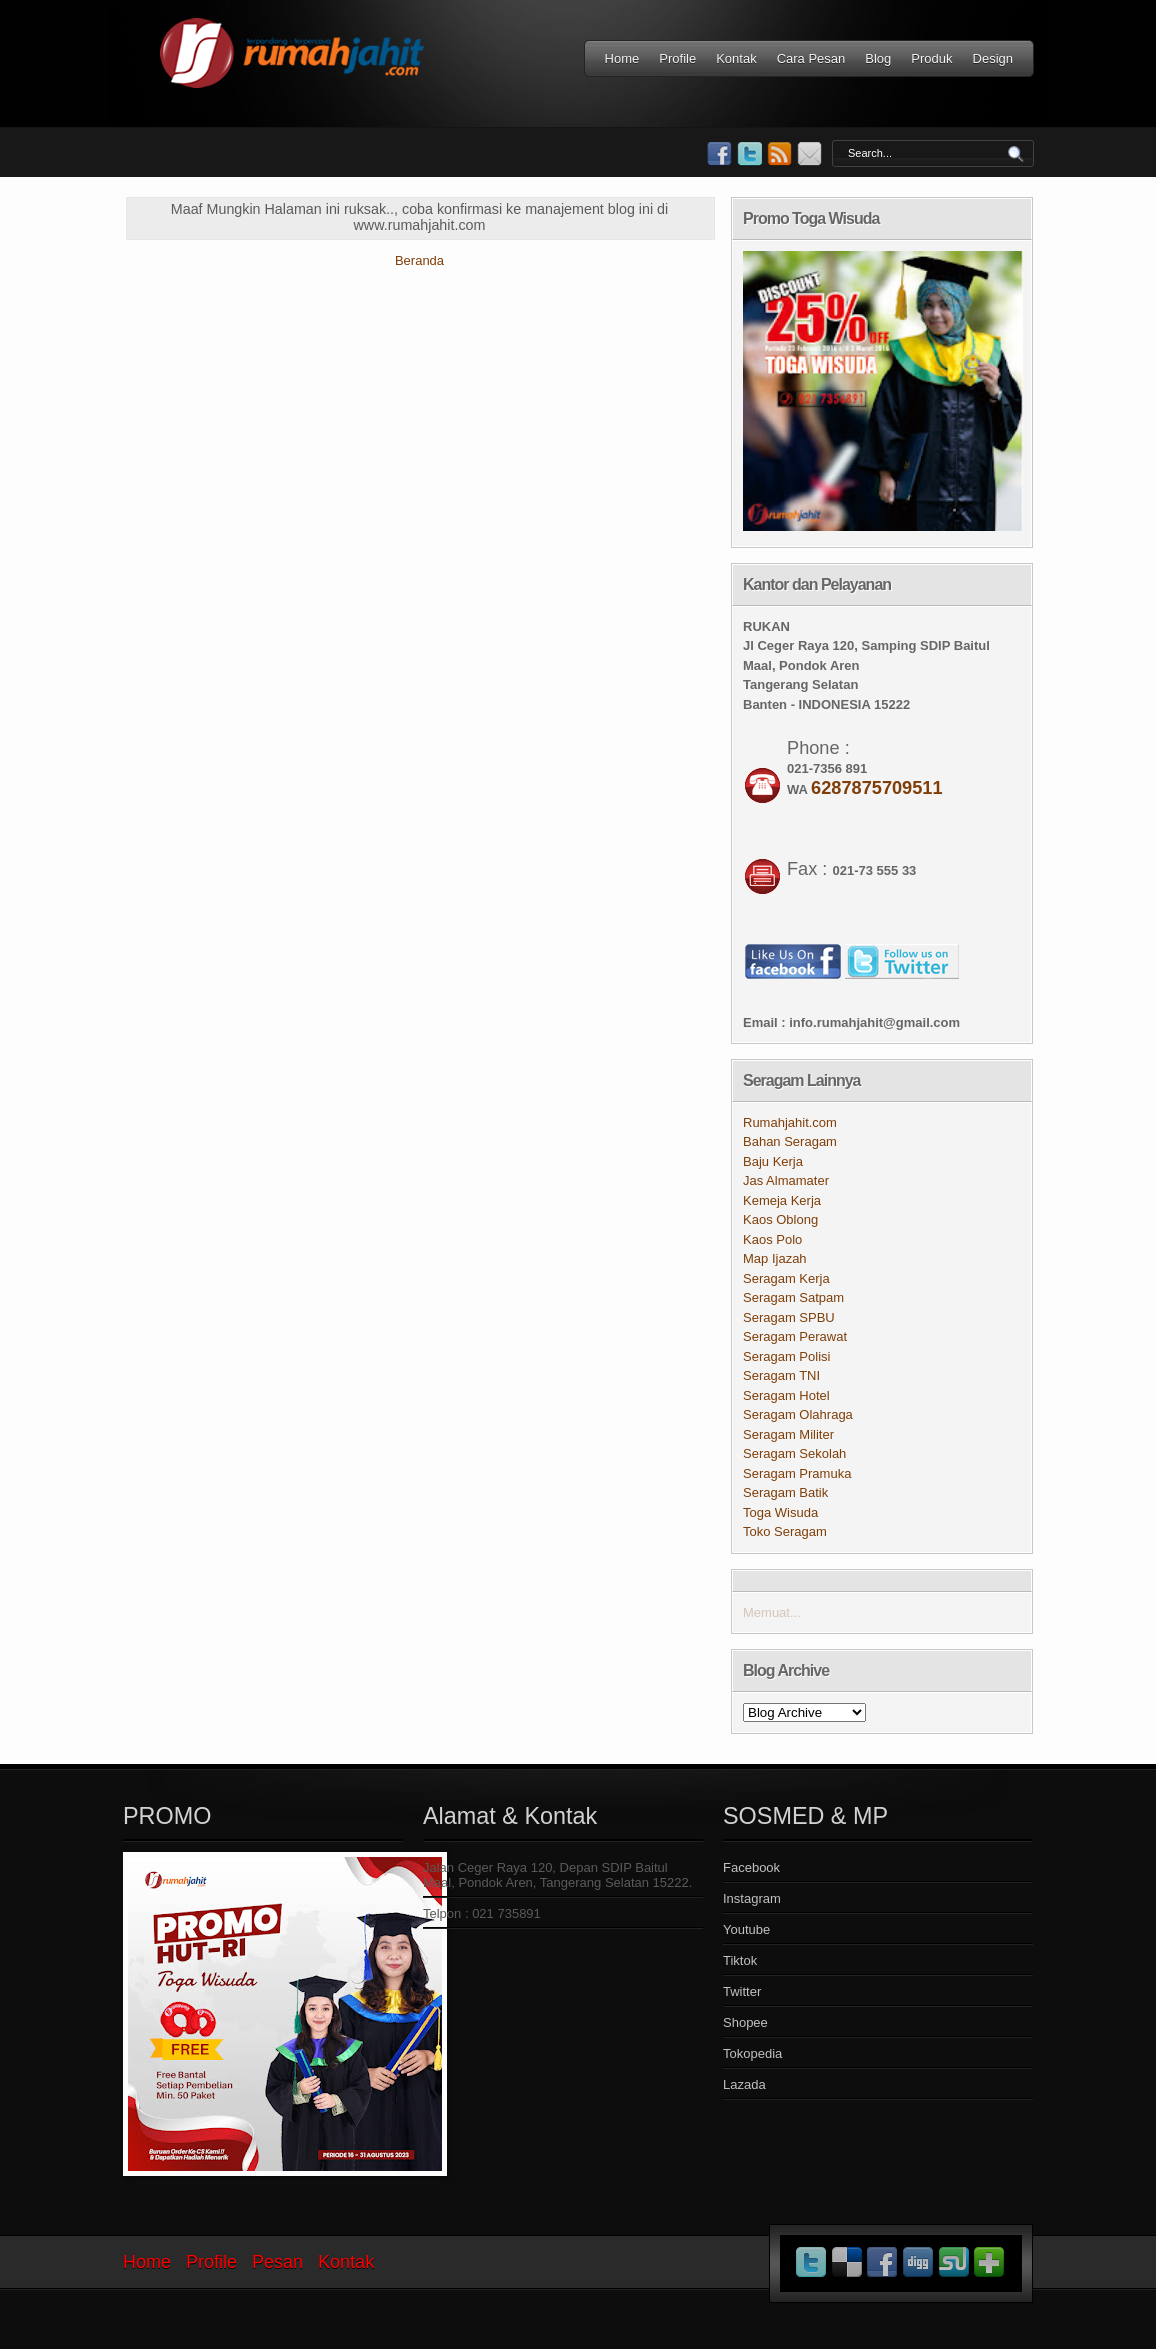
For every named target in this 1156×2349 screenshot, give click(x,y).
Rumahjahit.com (790, 1122)
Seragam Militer (788, 1434)
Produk (931, 58)
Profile (677, 58)
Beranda (419, 260)
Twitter (742, 1991)
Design (993, 58)
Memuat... (772, 1612)
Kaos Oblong (780, 1219)
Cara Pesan (811, 58)
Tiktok (740, 1960)
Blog (878, 58)
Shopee (745, 2022)
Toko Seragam (785, 1531)
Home (622, 58)
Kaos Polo (772, 1239)
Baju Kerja (773, 1161)
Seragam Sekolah (794, 1453)
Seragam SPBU (789, 1317)
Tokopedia (752, 2053)
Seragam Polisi (786, 1356)
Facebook (751, 1867)
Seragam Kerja (786, 1278)
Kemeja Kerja (782, 1200)
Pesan (277, 2262)
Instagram (752, 1898)
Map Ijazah (775, 1258)
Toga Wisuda (780, 1512)
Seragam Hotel (786, 1395)
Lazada (744, 2084)
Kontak (736, 58)
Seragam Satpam (793, 1297)
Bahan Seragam (790, 1141)
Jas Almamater (786, 1180)
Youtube (746, 1929)
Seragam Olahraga (798, 1414)
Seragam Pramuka (797, 1473)
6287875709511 (877, 788)
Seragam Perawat (795, 1336)
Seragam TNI (781, 1375)
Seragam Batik (785, 1492)
